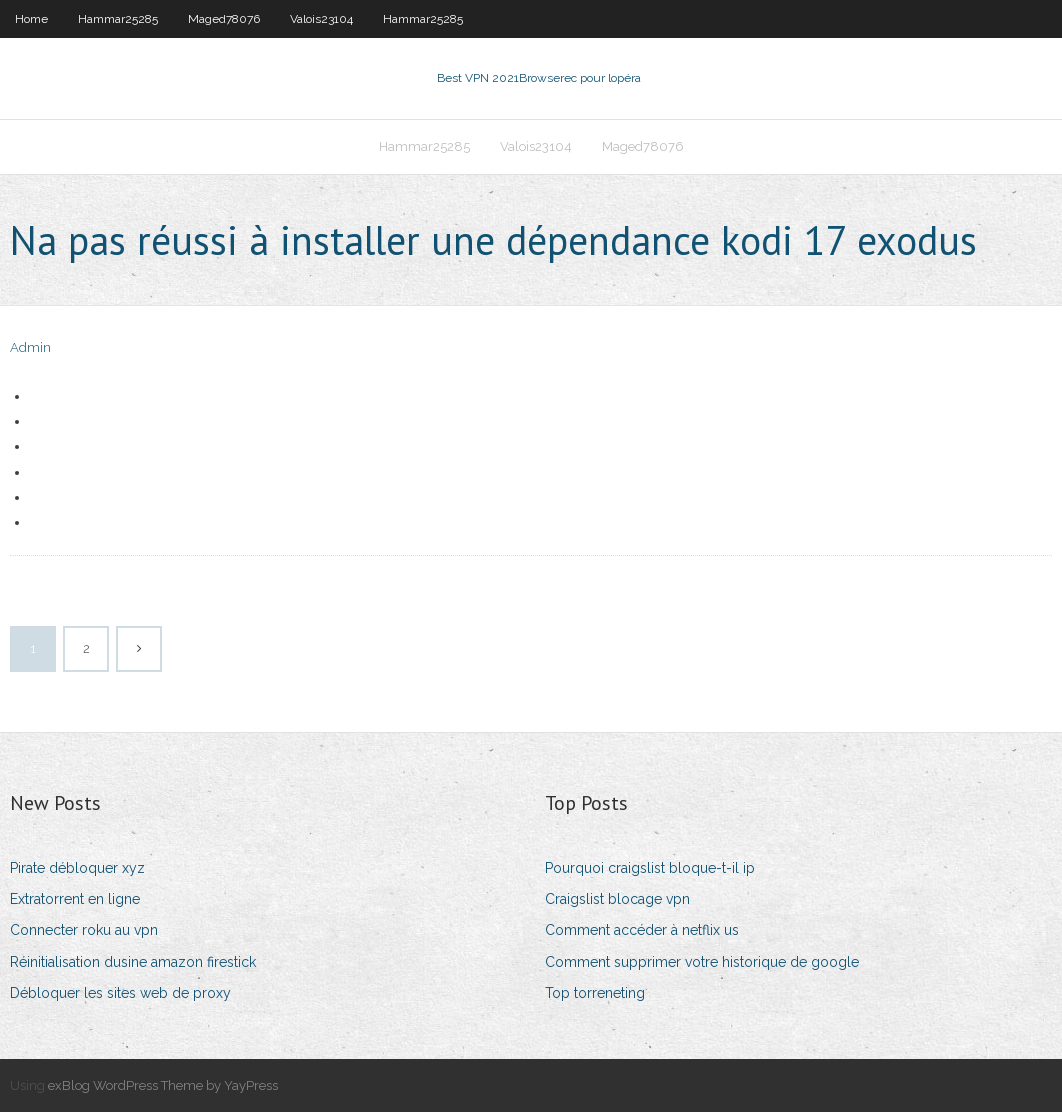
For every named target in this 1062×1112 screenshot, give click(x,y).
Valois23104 (321, 19)
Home (31, 19)
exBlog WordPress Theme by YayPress (163, 1085)
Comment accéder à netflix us (642, 930)
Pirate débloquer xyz (77, 868)
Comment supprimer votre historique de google (702, 962)
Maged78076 (224, 19)
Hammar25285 (118, 19)
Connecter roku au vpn (84, 930)
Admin (30, 347)
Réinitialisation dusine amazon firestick (133, 962)
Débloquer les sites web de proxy (120, 993)
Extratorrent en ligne (75, 899)
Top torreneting (595, 993)
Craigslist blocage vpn (617, 899)
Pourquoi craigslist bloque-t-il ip (650, 868)
